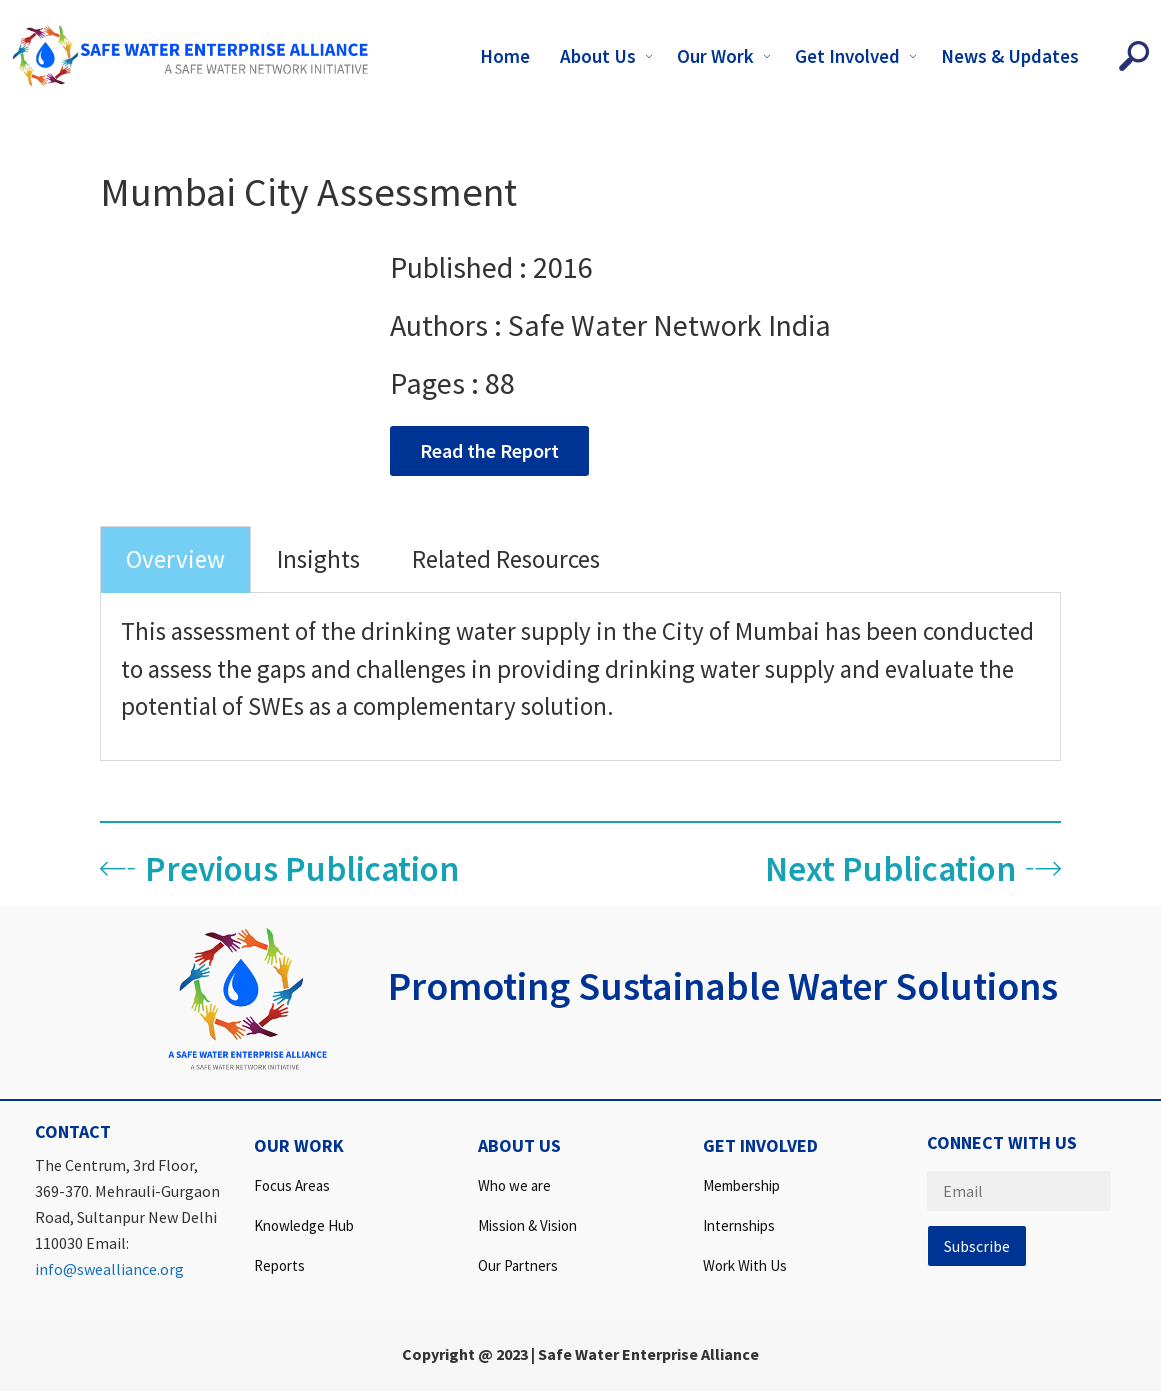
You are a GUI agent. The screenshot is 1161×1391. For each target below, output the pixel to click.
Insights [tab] (318, 559)
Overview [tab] (175, 559)
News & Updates (1010, 56)
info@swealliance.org (109, 1269)
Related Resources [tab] (506, 559)
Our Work (726, 56)
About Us (608, 56)
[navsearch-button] (1134, 56)
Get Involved (858, 56)
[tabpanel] (580, 677)
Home (505, 56)
